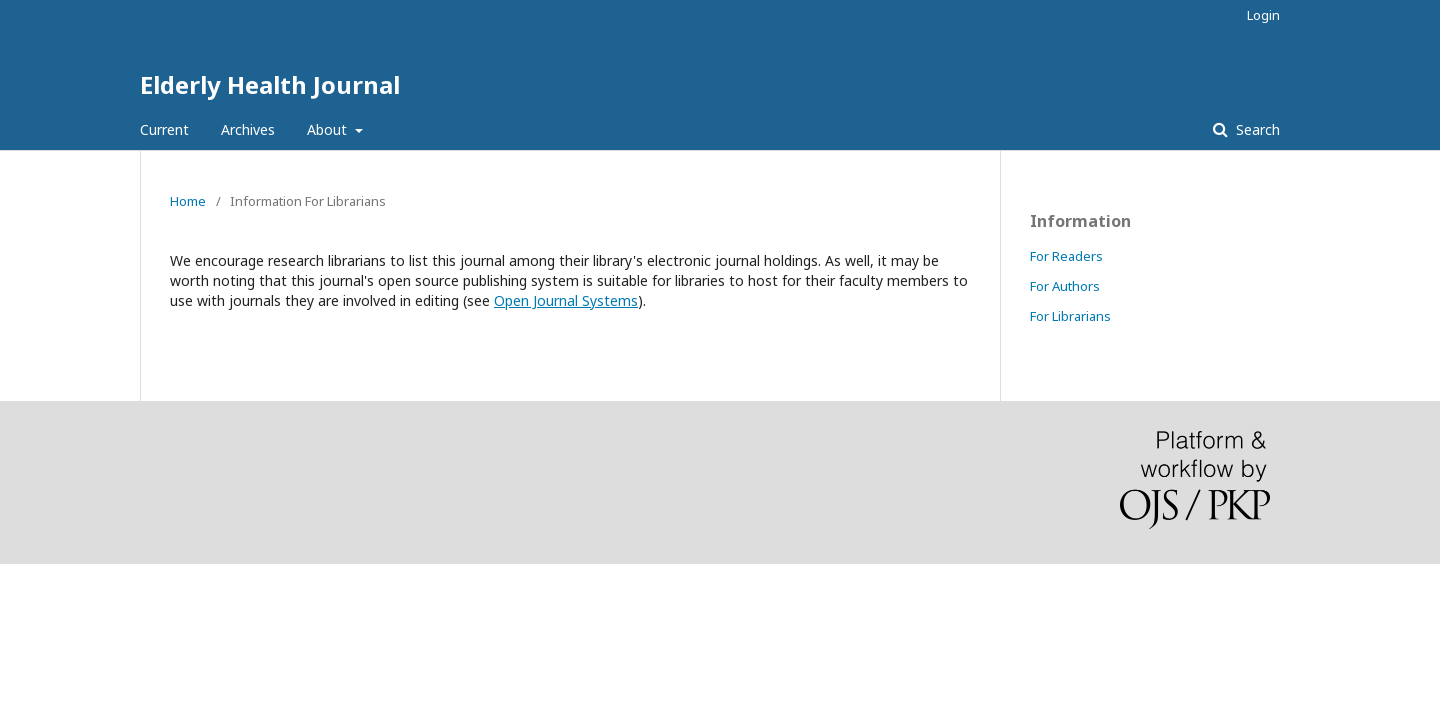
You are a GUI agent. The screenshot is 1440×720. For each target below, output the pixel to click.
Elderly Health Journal (270, 84)
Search (1256, 129)
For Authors (1065, 286)
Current (164, 129)
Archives (248, 129)
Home (188, 201)
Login (1263, 15)
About (329, 129)
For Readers (1066, 256)
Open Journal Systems (566, 300)
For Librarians (1070, 316)
